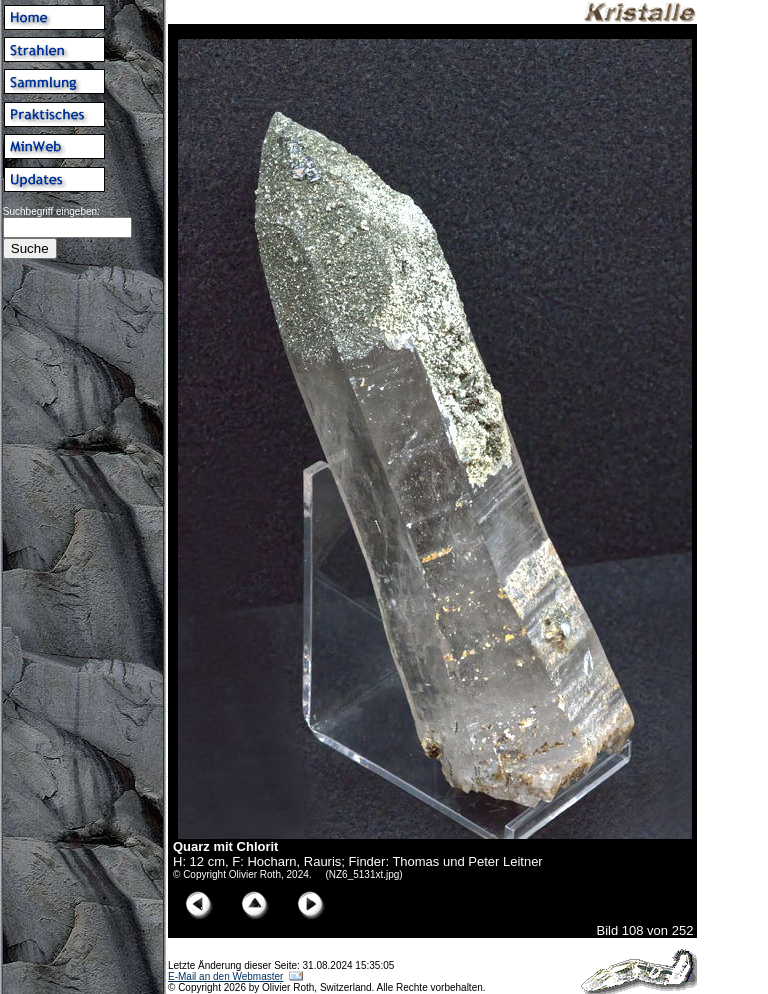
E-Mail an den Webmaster (225, 976)
